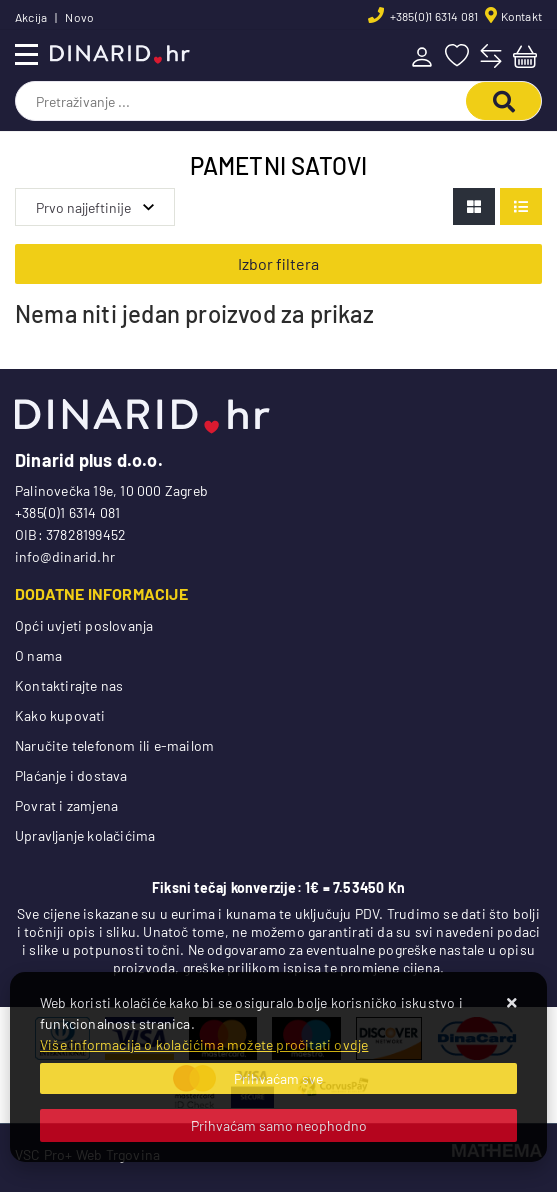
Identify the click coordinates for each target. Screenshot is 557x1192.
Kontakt (521, 16)
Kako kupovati (60, 715)
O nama (38, 655)
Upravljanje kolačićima (85, 835)
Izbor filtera (278, 263)
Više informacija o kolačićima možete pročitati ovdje (204, 1044)
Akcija (31, 17)
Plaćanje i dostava (71, 775)
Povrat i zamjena (66, 805)
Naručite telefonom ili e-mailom (114, 745)
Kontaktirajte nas (69, 685)
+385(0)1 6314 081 (433, 16)
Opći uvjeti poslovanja (84, 625)
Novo (79, 17)
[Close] (278, 1078)
